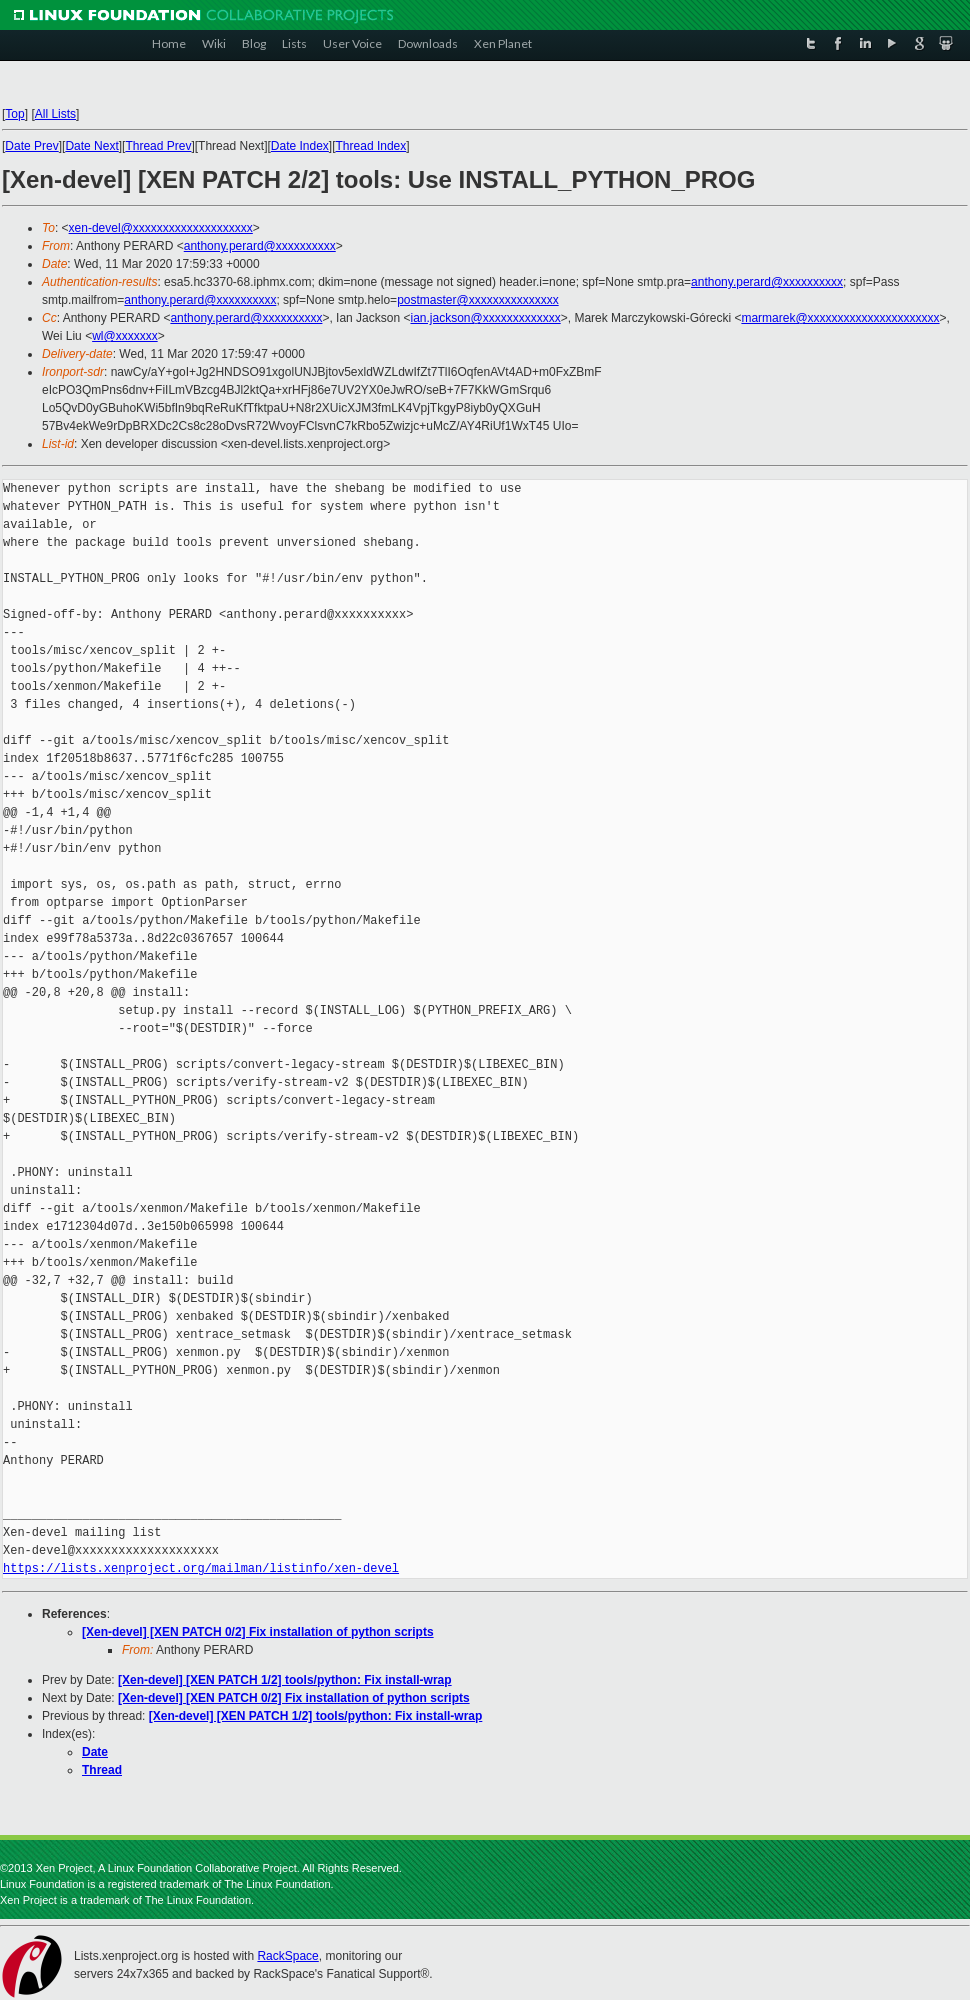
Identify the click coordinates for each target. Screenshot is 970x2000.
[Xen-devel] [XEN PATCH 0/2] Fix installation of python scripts (258, 1632)
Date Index (300, 146)
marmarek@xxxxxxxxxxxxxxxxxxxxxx (840, 318)
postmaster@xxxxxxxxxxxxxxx (478, 300)
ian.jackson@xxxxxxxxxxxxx (485, 318)
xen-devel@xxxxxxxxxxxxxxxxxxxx (161, 228)
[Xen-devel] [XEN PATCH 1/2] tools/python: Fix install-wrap (285, 1680)
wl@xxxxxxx (125, 336)
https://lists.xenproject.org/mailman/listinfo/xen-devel (201, 1568)
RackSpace (287, 1956)
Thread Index (371, 146)
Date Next (91, 146)
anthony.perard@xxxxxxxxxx (260, 246)
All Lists (55, 114)
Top (14, 114)
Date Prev (31, 146)
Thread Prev (158, 146)
